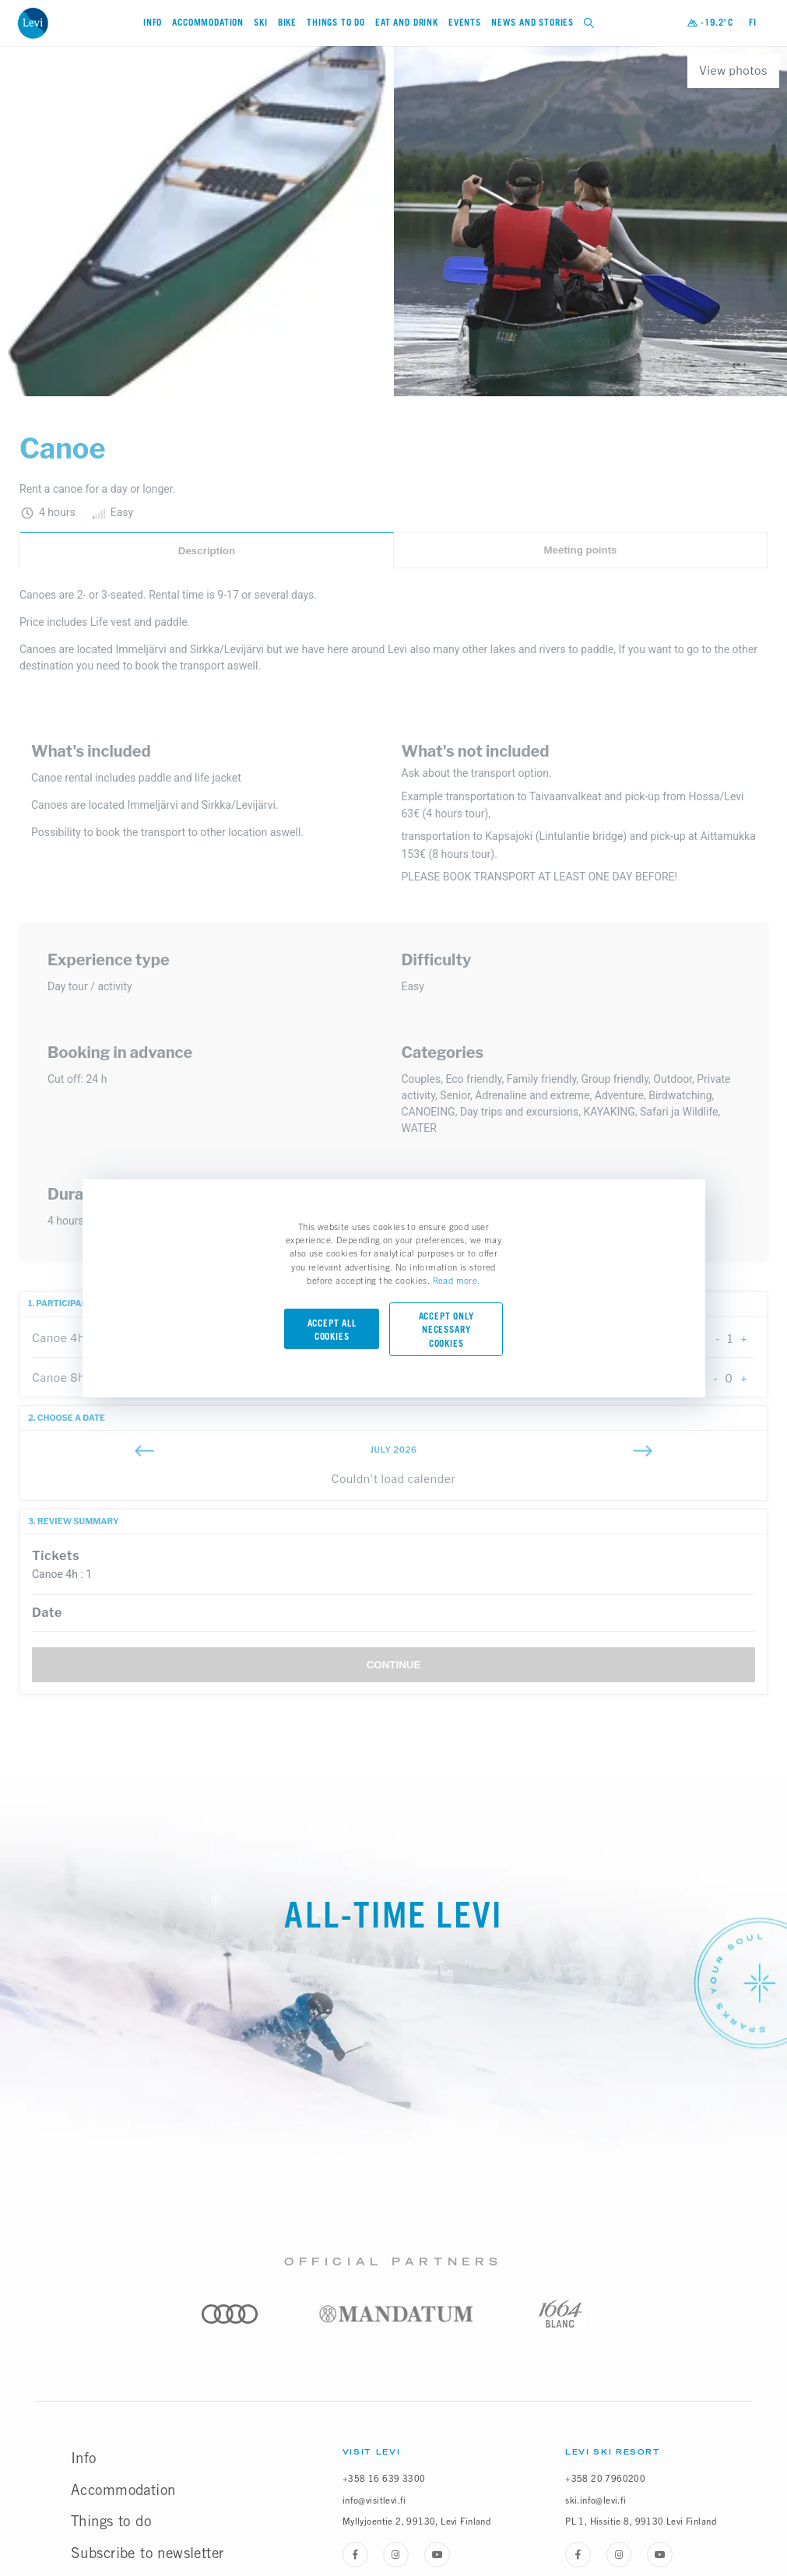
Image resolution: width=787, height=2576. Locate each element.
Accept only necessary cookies (446, 1329)
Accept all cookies (332, 1330)
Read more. (456, 1279)
